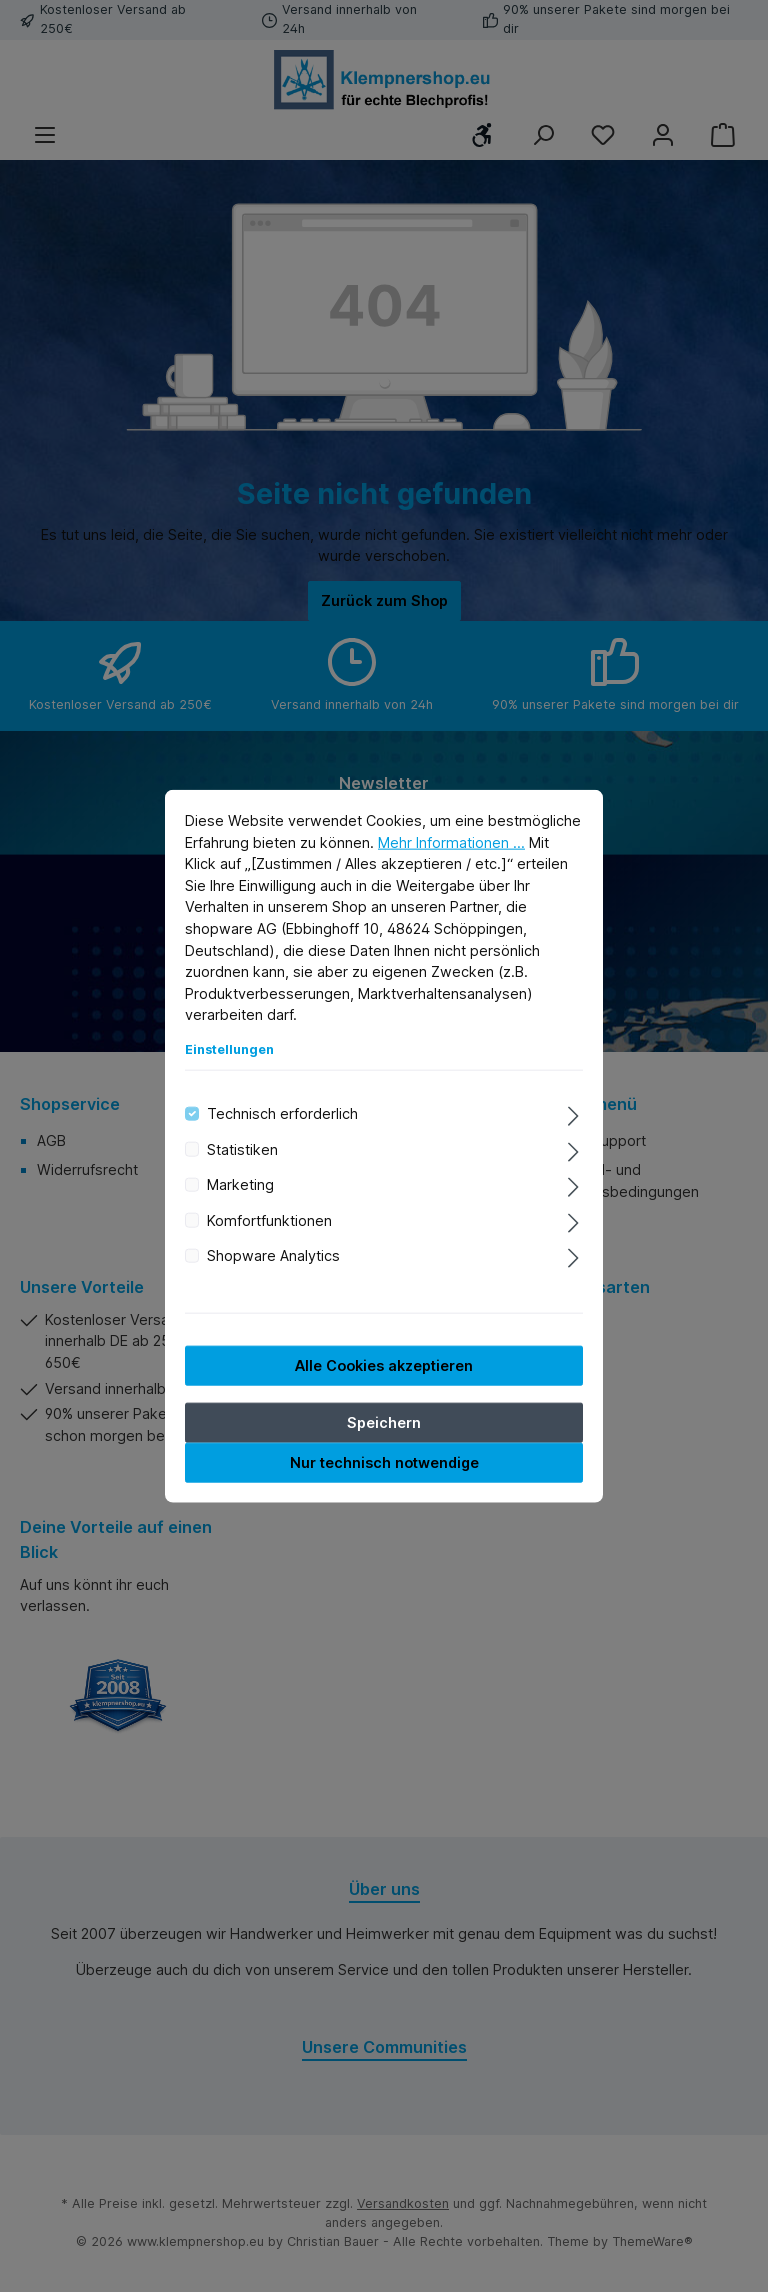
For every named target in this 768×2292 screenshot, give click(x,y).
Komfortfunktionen (269, 1219)
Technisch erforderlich (282, 1113)
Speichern (384, 1421)
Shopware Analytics (273, 1255)
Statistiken (242, 1149)
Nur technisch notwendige (384, 1461)
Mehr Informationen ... (451, 841)
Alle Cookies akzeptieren (384, 1364)
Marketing (240, 1184)
